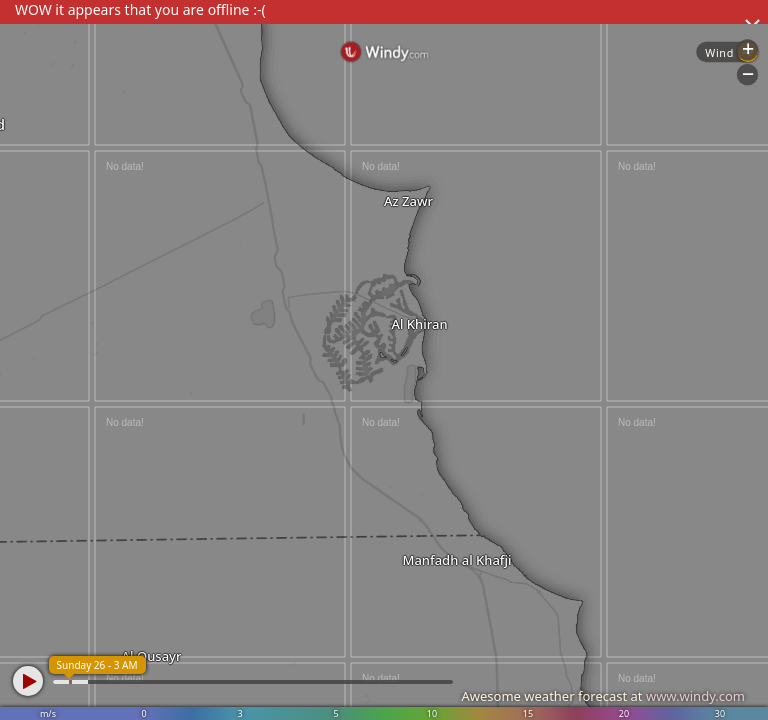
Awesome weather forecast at (603, 696)
